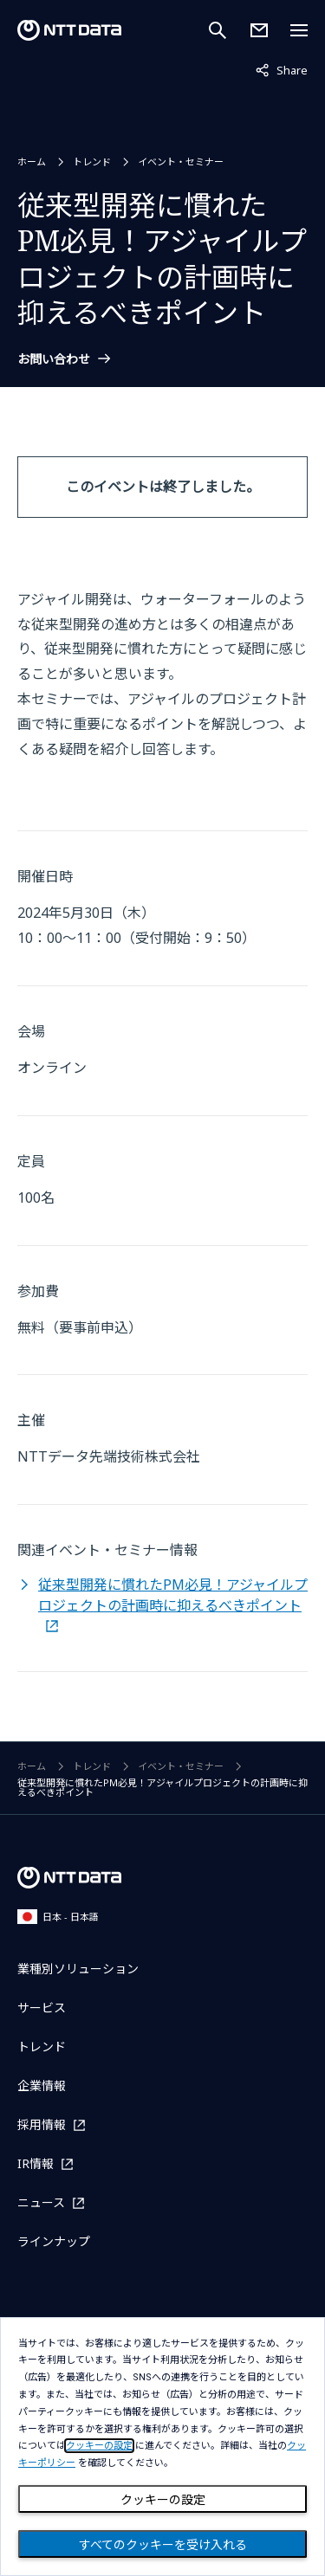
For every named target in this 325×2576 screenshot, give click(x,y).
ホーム (31, 161)
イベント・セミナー (181, 161)
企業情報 (41, 2085)
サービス (41, 2007)
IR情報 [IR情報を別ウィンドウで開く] (35, 2163)
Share (282, 69)
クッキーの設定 (162, 2500)
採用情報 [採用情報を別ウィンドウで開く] (41, 2124)
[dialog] (162, 2446)
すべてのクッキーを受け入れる (163, 2545)
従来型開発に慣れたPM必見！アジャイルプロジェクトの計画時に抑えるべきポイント (173, 1595)
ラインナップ (53, 2241)
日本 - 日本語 (58, 1916)
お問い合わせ (53, 359)
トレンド (92, 161)
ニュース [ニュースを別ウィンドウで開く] (41, 2202)
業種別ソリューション (78, 1968)
